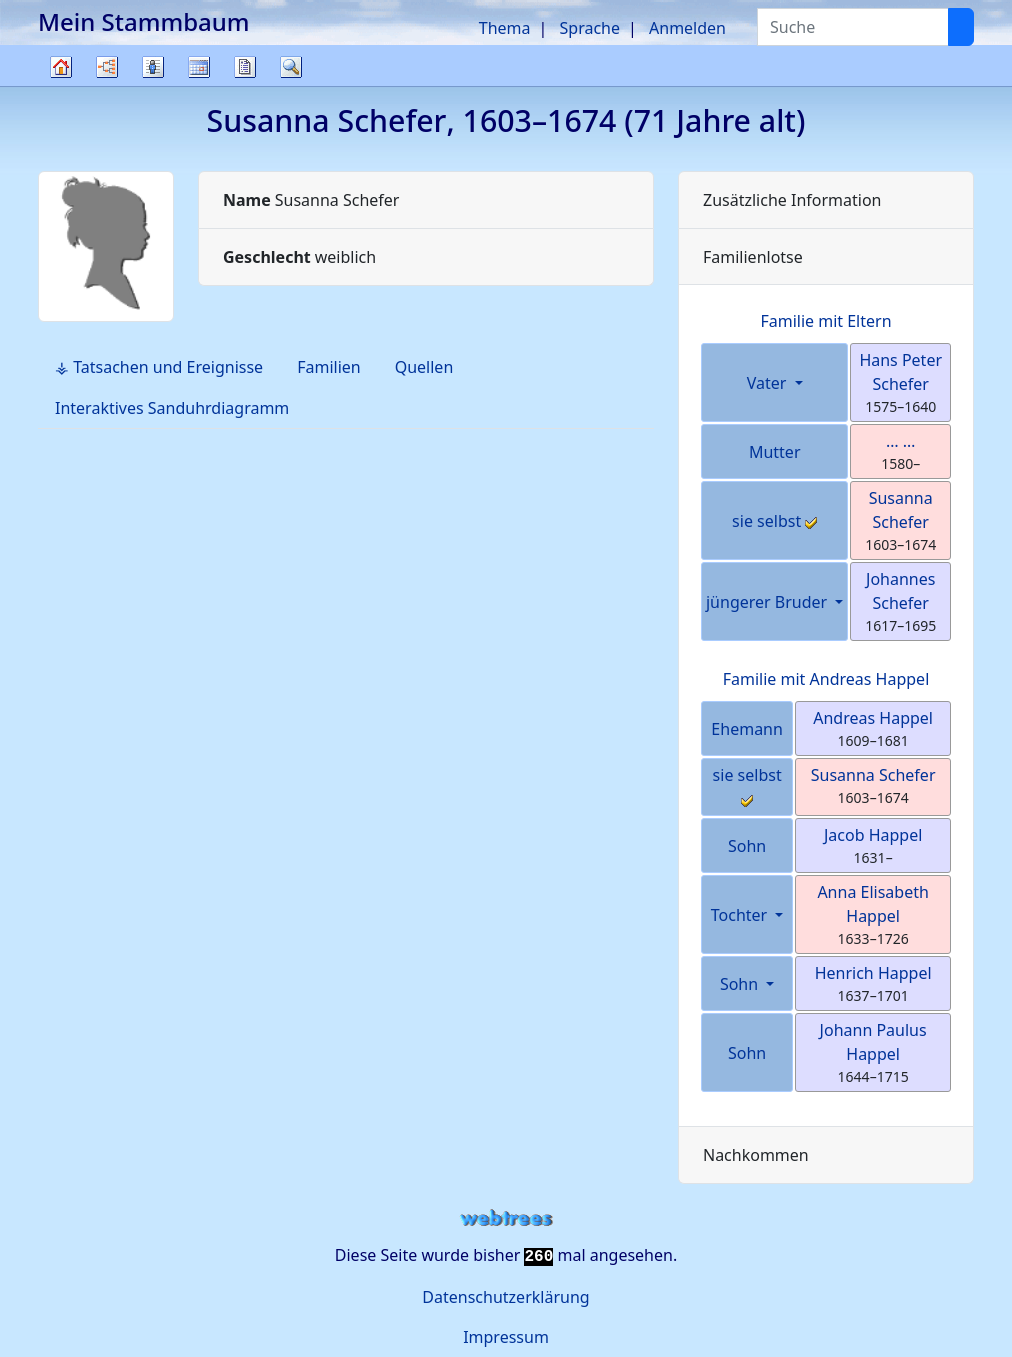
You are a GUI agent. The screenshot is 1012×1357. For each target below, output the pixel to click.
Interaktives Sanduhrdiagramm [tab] (172, 408)
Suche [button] (291, 67)
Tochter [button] (741, 915)
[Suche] (961, 27)
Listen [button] (153, 67)
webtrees (506, 1218)
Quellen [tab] (424, 367)
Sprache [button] (590, 28)
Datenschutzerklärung (505, 1297)
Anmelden (687, 28)
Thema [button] (505, 28)
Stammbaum (61, 85)
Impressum (506, 1337)
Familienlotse (753, 257)
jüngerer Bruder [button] (768, 602)
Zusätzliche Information (792, 200)
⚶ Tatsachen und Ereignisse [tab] (159, 367)
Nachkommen (756, 1155)
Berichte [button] (245, 67)
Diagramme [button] (107, 67)
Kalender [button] (199, 67)
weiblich (299, 257)
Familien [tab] (329, 367)
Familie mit (826, 679)
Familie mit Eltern (825, 321)
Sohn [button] (741, 984)
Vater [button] (769, 383)
